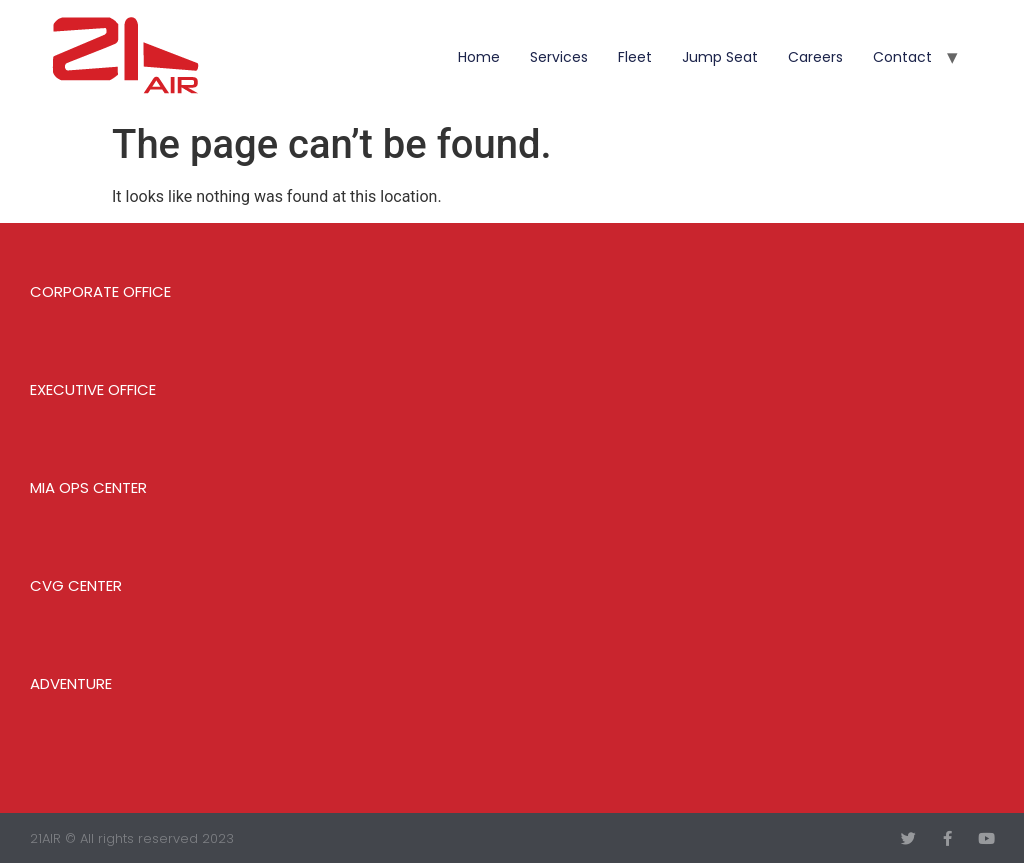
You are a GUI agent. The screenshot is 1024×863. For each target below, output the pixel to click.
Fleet (635, 57)
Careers (815, 57)
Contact (902, 57)
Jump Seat (720, 57)
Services (559, 57)
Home (479, 57)
